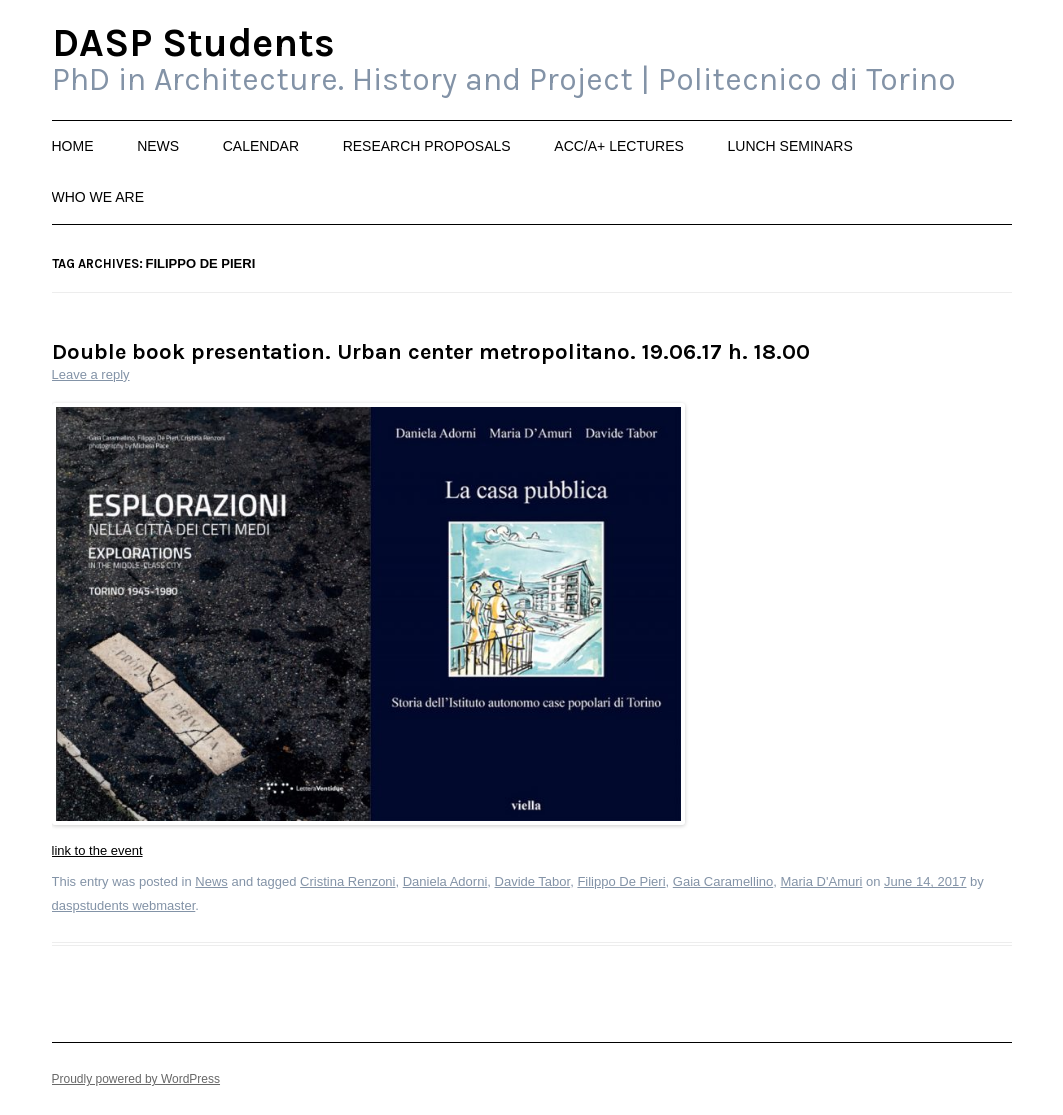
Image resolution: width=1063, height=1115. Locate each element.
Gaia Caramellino (723, 881)
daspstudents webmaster (124, 905)
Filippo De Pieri (621, 881)
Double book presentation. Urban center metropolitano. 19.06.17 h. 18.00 (431, 352)
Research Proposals (427, 146)
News (158, 146)
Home (73, 146)
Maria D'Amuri (821, 881)
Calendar (261, 146)
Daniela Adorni (445, 881)
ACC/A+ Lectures (619, 146)
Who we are (98, 197)
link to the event (97, 850)
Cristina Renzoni (347, 881)
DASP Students (193, 44)
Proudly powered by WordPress (136, 1079)
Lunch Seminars (789, 146)
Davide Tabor (533, 881)
